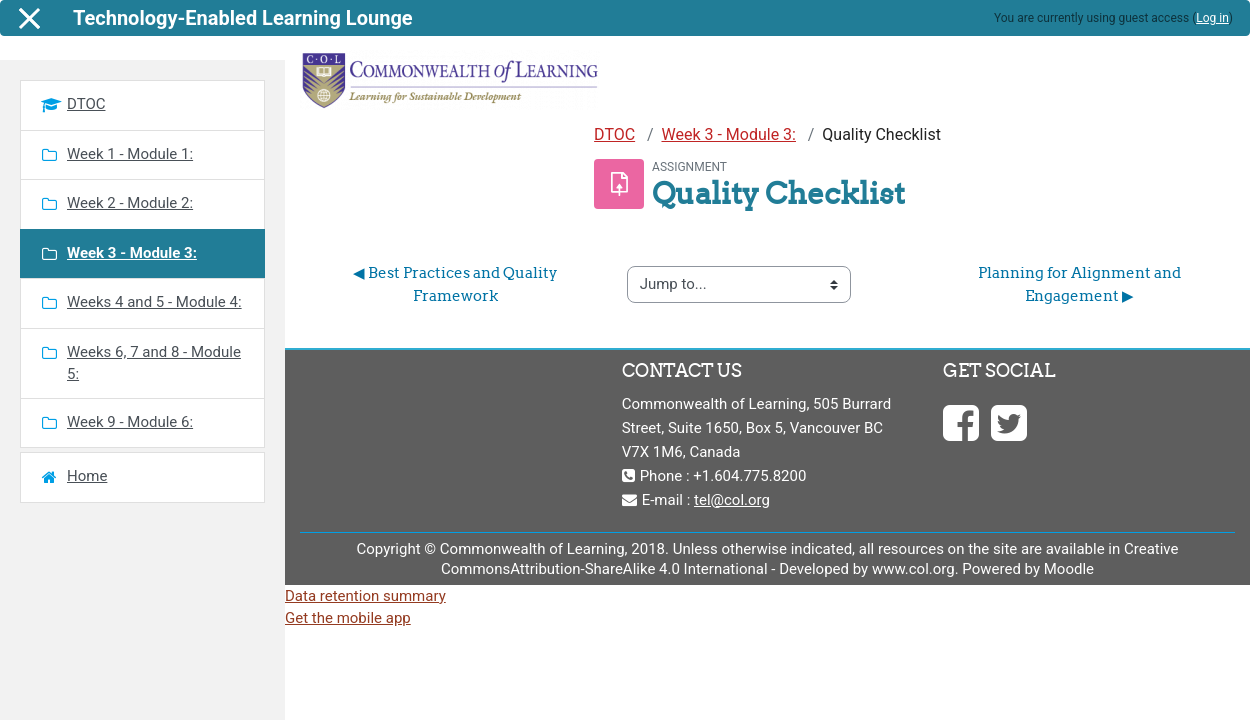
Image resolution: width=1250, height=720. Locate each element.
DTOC (614, 134)
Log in (1212, 18)
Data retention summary (365, 596)
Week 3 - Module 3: (728, 134)
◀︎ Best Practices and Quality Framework (457, 284)
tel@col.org (732, 500)
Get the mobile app (348, 618)
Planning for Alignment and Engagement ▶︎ (1081, 284)
